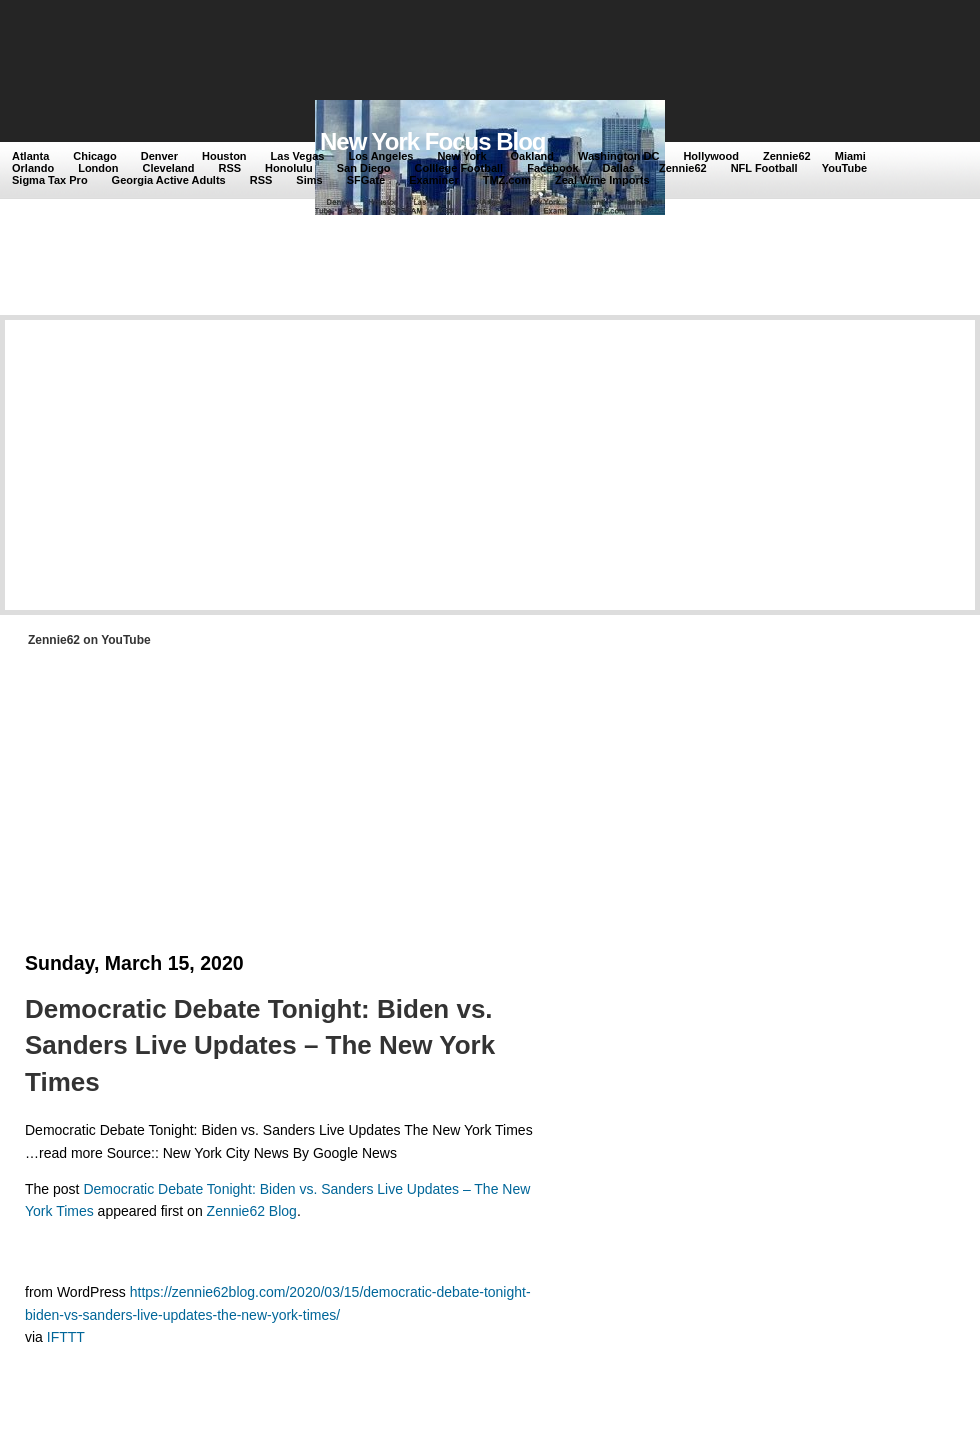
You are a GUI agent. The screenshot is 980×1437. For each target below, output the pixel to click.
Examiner (434, 180)
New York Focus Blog (433, 141)
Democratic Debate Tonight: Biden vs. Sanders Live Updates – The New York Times (260, 1045)
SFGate (366, 180)
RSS (229, 168)
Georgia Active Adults (169, 180)
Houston (224, 156)
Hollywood (711, 156)
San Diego (364, 168)
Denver (159, 156)
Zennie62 (787, 156)
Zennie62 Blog (252, 1211)
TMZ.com (507, 180)
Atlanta (30, 156)
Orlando (33, 168)
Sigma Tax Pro (50, 180)
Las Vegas (298, 156)
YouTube (844, 168)
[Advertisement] (379, 52)
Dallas (619, 168)
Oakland (532, 156)
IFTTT (66, 1337)
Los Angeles (380, 156)
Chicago (94, 156)
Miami (850, 156)
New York (461, 156)
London (98, 168)
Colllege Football (459, 168)
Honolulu (289, 168)
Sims (309, 180)
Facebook (552, 168)
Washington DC (618, 156)
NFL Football (764, 168)
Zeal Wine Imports (602, 180)
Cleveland (169, 168)
